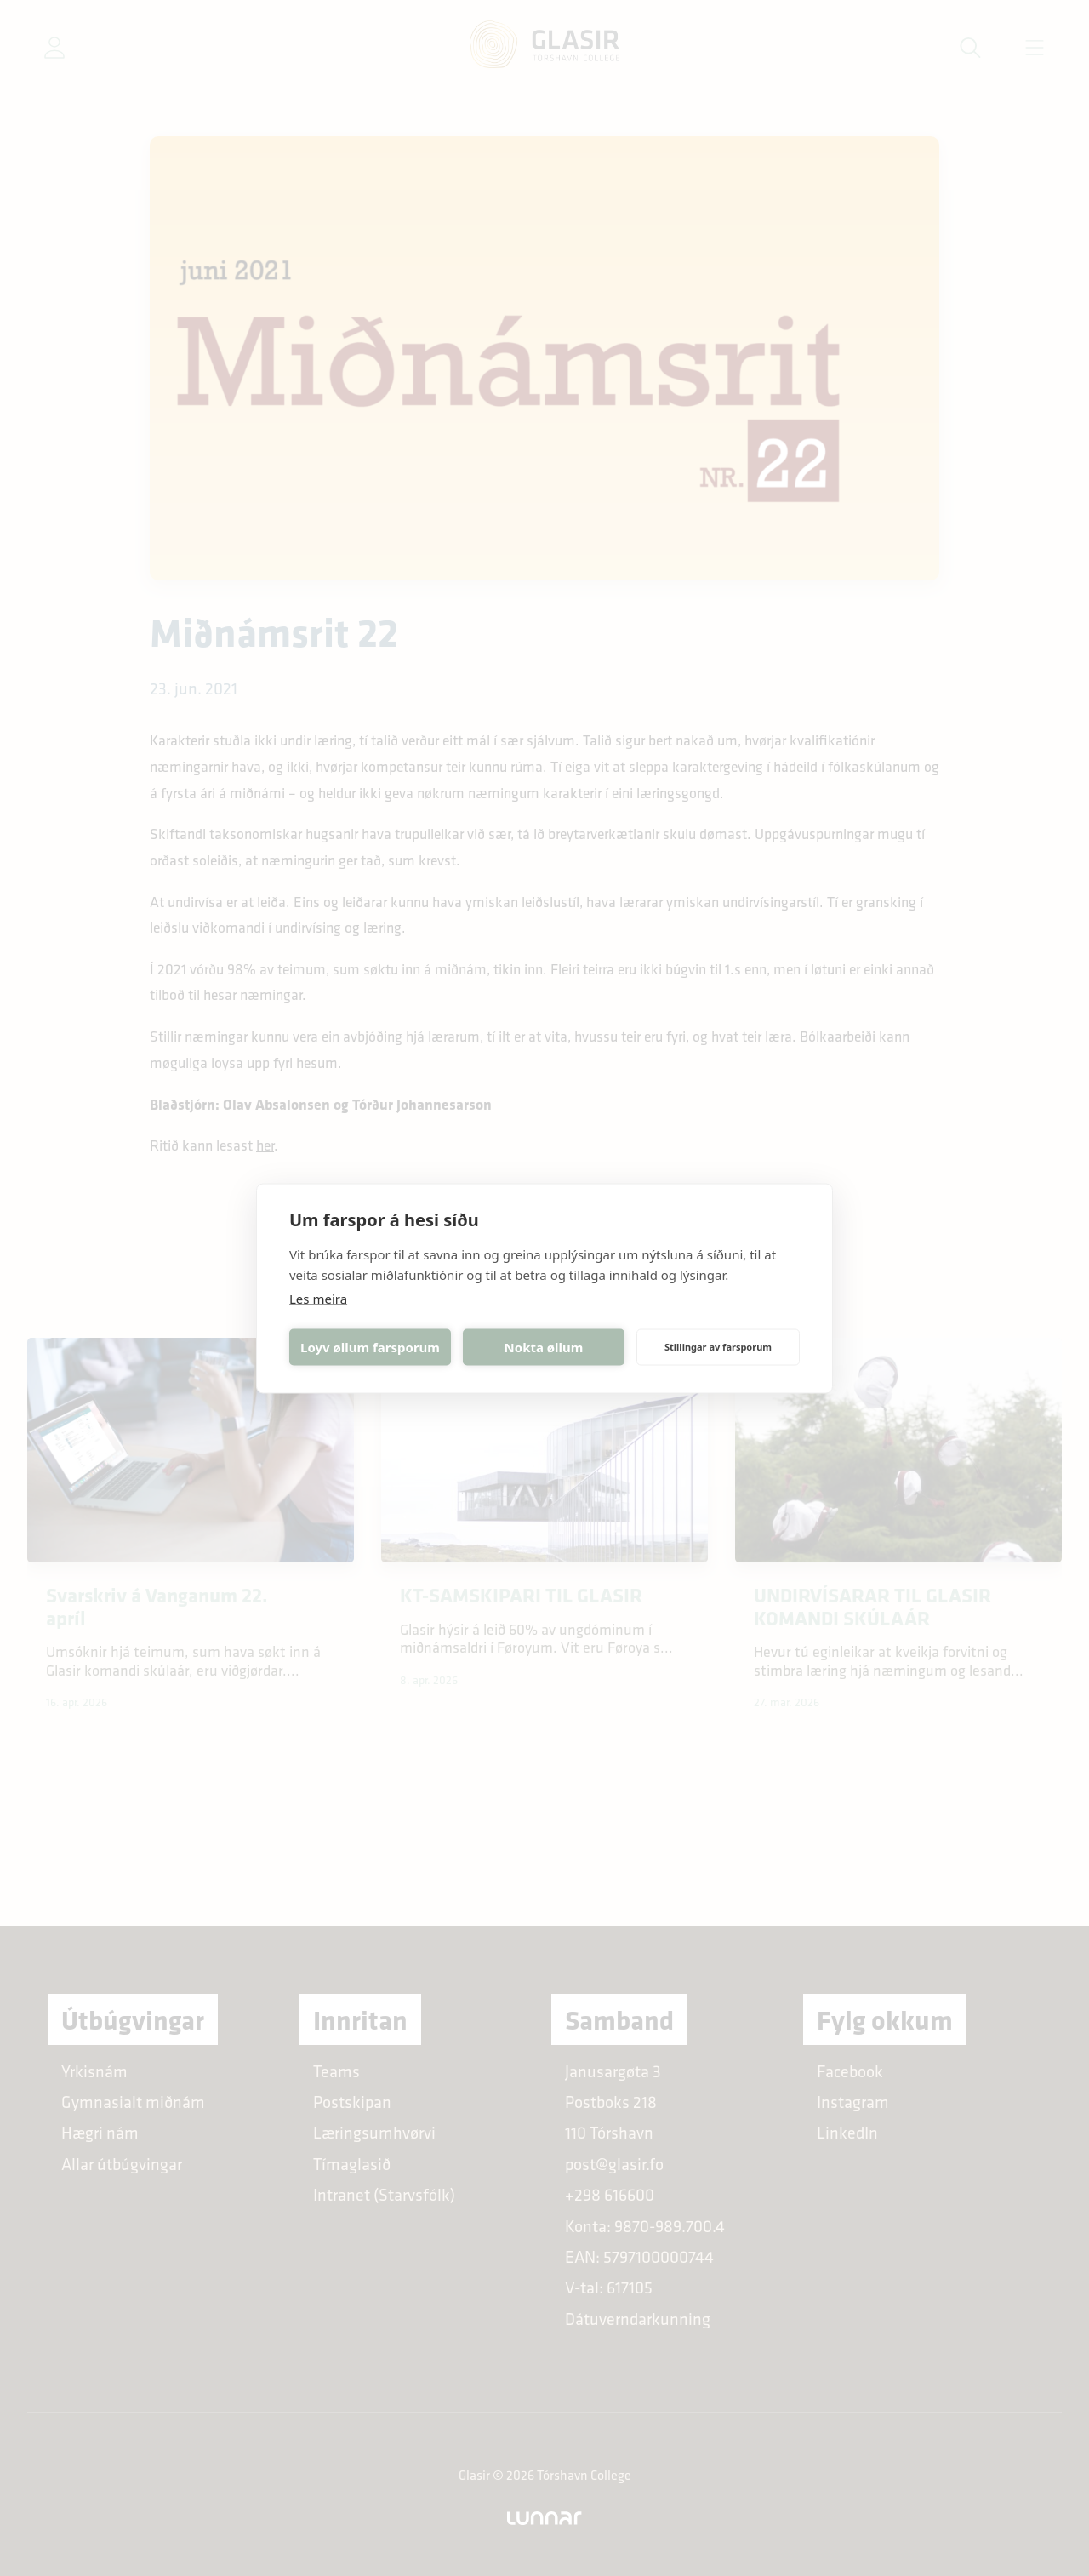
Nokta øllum (544, 1347)
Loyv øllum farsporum (370, 1347)
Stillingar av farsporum (718, 1346)
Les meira (318, 1297)
